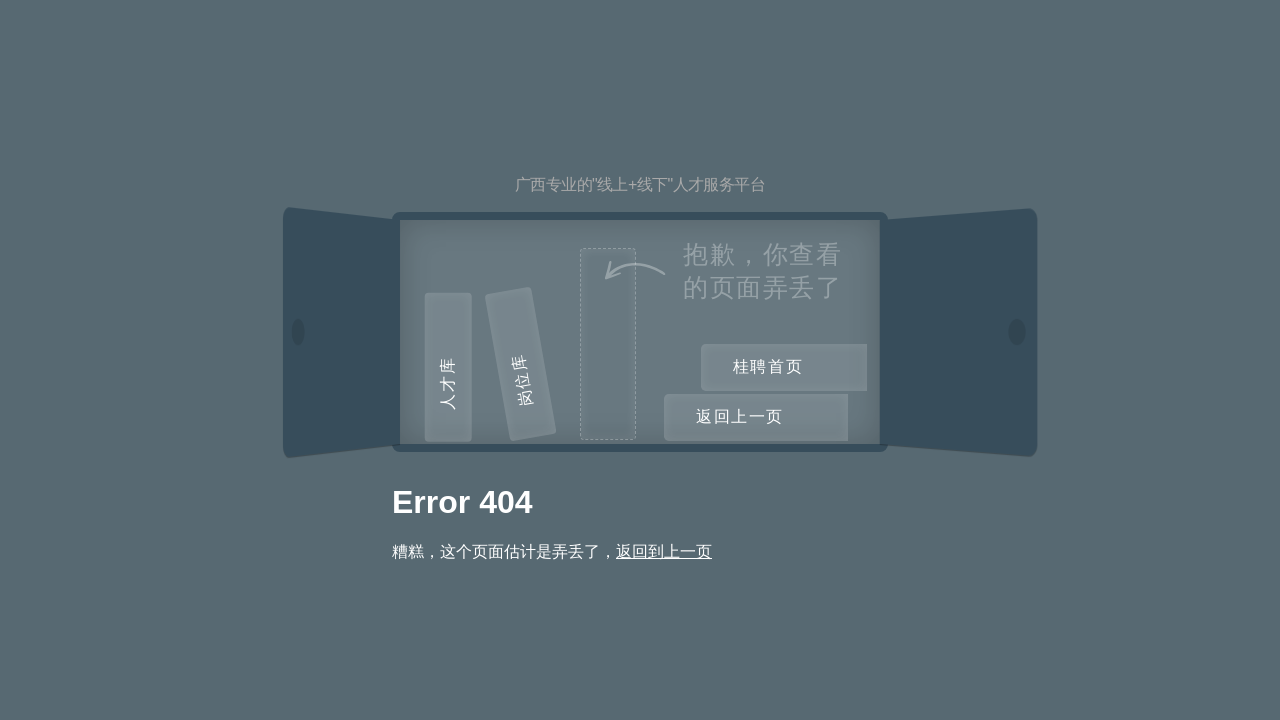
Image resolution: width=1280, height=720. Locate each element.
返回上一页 (740, 416)
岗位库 (522, 379)
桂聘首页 (768, 366)
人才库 (447, 383)
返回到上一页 (664, 551)
